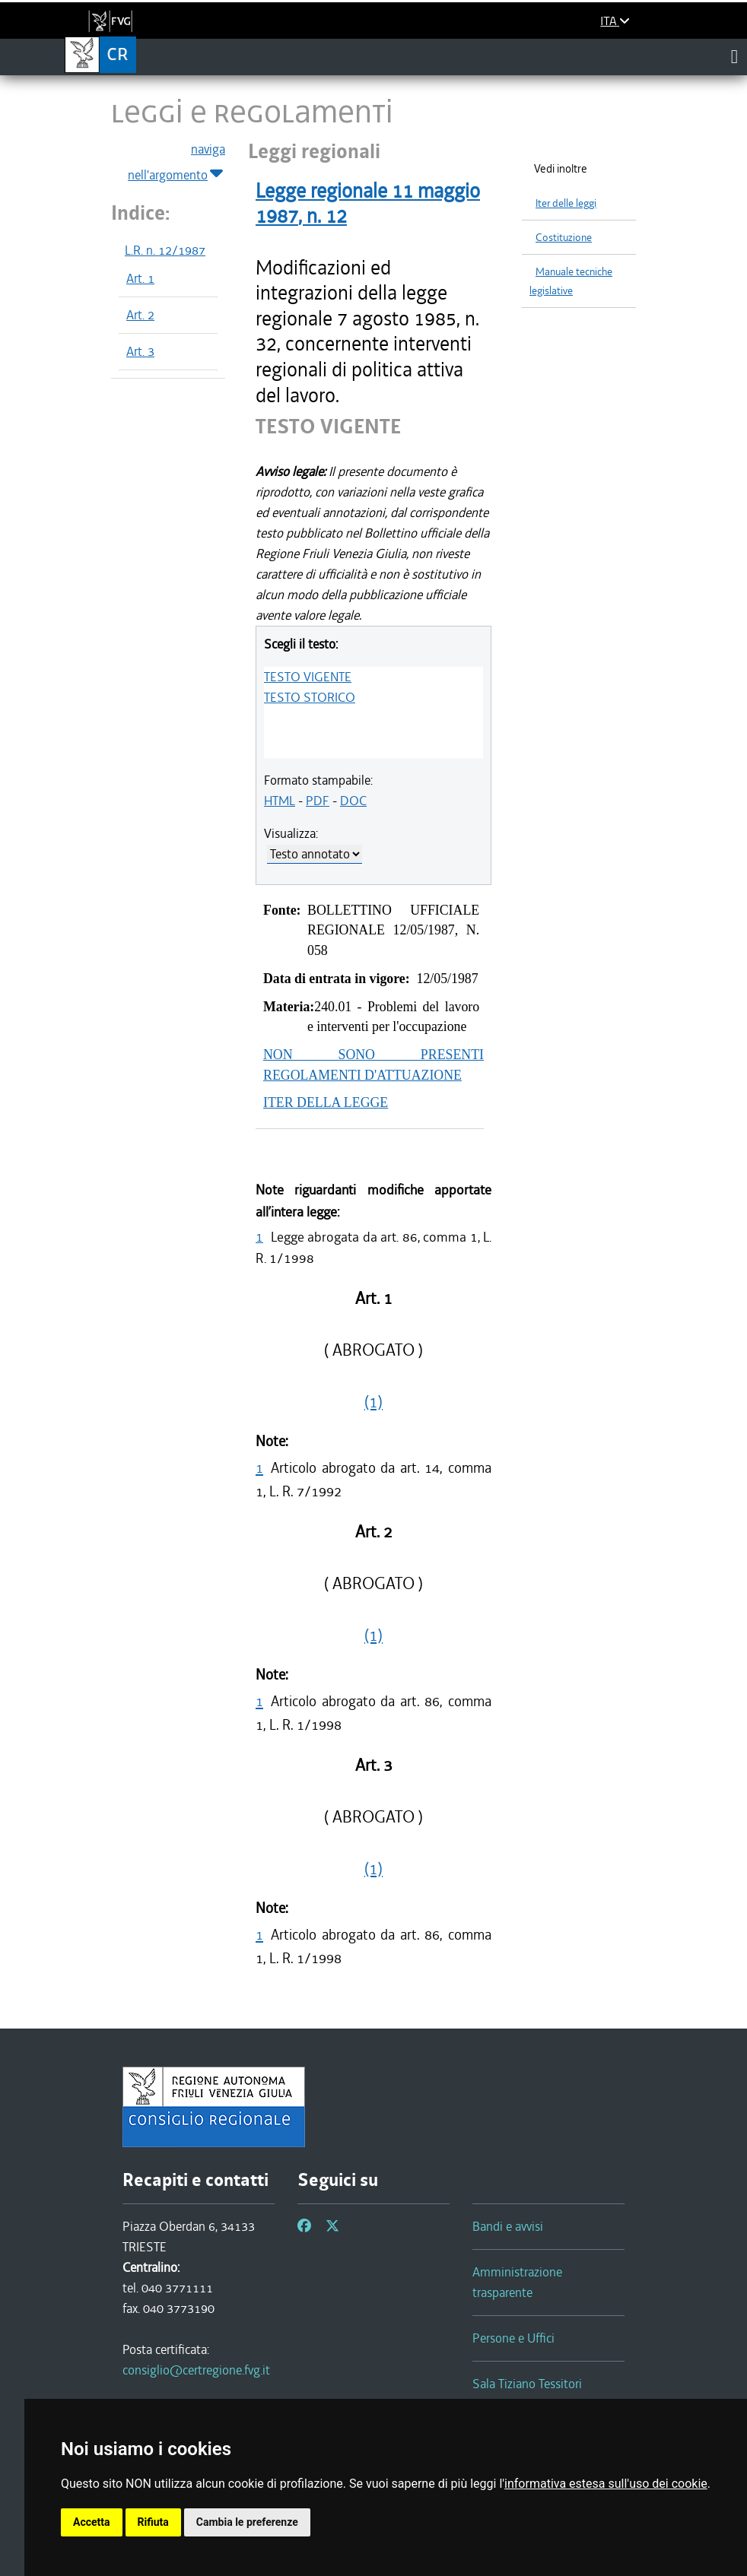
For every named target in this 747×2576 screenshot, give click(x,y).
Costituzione (564, 237)
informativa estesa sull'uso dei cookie (605, 2483)
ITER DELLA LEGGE (325, 1102)
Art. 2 (140, 314)
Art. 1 (140, 278)
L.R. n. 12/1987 (165, 250)
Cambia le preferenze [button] (247, 2522)
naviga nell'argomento (176, 163)
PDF (317, 800)
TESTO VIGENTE (307, 676)
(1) (373, 1402)
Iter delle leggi (566, 203)
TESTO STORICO (309, 697)
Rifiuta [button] (153, 2522)
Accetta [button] (91, 2522)
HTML (279, 800)
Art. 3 (140, 351)
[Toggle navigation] (734, 56)
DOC (353, 800)
